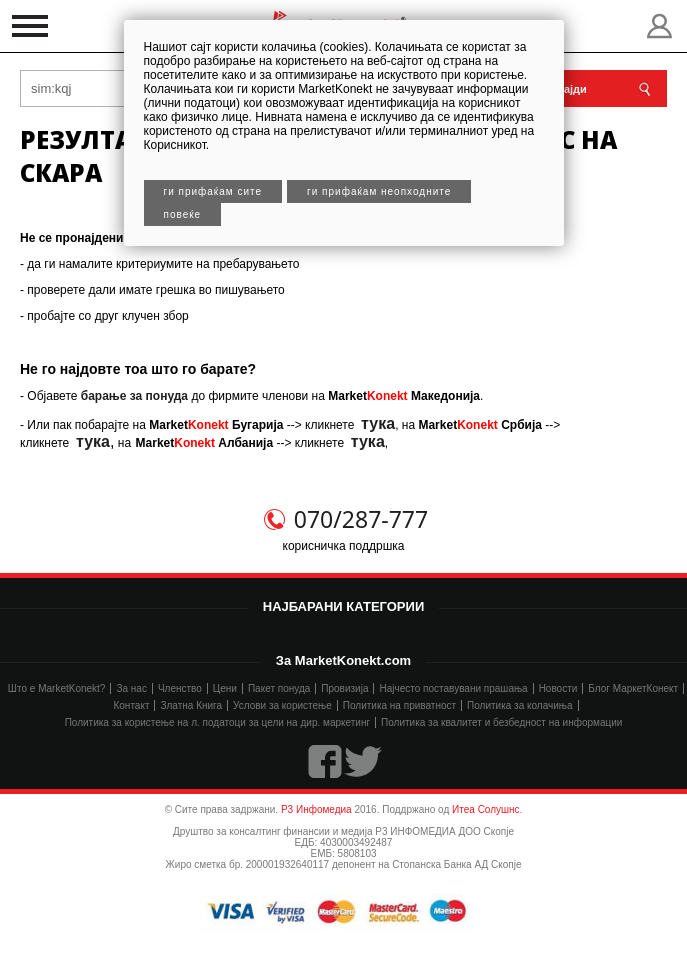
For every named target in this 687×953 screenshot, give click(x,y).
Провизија (344, 688)
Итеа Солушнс (486, 809)
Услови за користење (282, 705)
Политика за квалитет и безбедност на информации (501, 722)
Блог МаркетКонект (633, 688)
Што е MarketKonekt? (57, 688)
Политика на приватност (399, 705)
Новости (558, 688)
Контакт (131, 705)
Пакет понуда (279, 688)
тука (378, 423)
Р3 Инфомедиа (316, 809)
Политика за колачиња (519, 705)
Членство (180, 688)
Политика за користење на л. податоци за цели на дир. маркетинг (217, 722)
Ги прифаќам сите (213, 191)
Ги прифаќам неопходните (379, 191)
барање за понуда (134, 396)
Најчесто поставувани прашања (453, 688)
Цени (225, 688)
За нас (131, 688)
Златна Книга (191, 705)
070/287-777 (361, 519)
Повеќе (183, 214)
